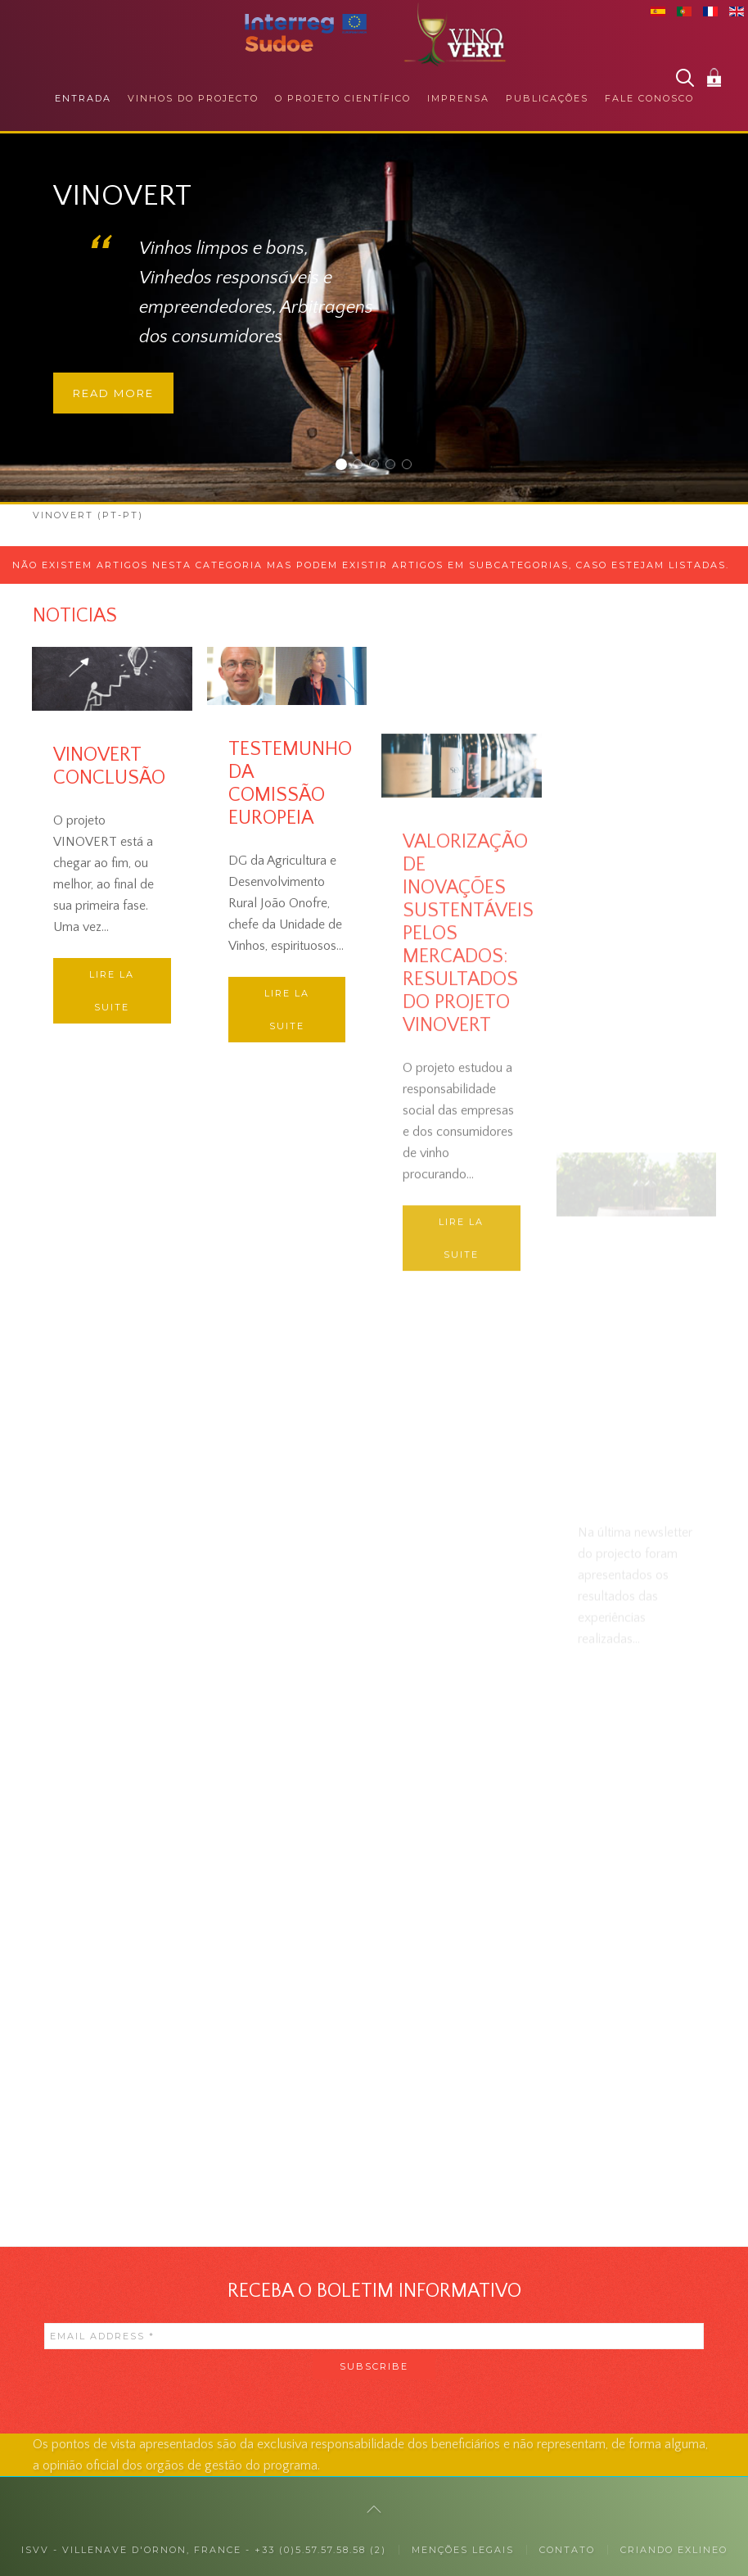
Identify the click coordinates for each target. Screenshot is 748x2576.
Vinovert (345, 466)
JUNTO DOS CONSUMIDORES (362, 466)
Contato (567, 2550)
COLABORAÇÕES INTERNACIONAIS (411, 466)
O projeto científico (343, 98)
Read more (113, 393)
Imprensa (458, 98)
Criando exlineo (674, 2550)
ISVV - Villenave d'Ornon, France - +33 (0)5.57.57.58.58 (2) (203, 2550)
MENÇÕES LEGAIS (463, 2550)
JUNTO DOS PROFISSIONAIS (378, 466)
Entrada (83, 98)
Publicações (547, 98)
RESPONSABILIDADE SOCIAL (394, 466)
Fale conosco (649, 98)
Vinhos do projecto (193, 98)
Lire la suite (111, 991)
